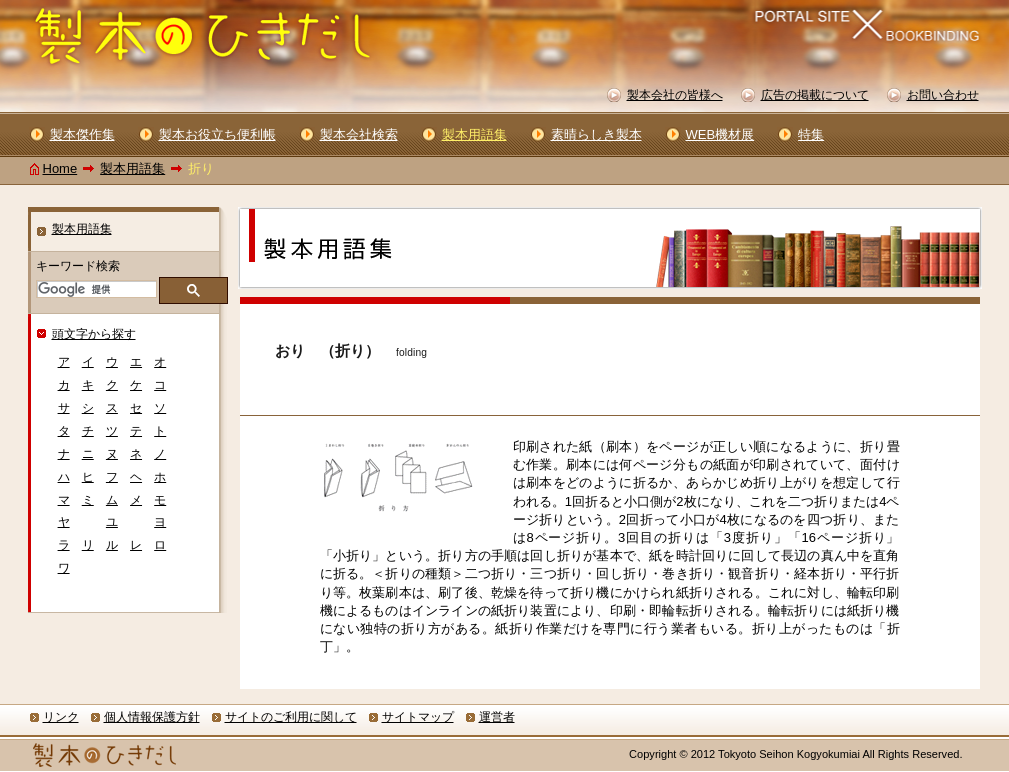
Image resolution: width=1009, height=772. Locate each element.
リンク (61, 717)
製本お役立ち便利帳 (217, 134)
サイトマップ (418, 717)
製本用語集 (132, 168)
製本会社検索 (359, 134)
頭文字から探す (94, 334)
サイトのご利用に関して (291, 717)
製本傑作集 (82, 134)
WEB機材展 (720, 134)
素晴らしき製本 (596, 134)
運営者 (497, 717)
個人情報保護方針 (152, 717)
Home (60, 168)
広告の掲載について (815, 95)
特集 (811, 134)
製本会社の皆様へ (675, 95)
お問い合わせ (943, 95)
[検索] (95, 289)
